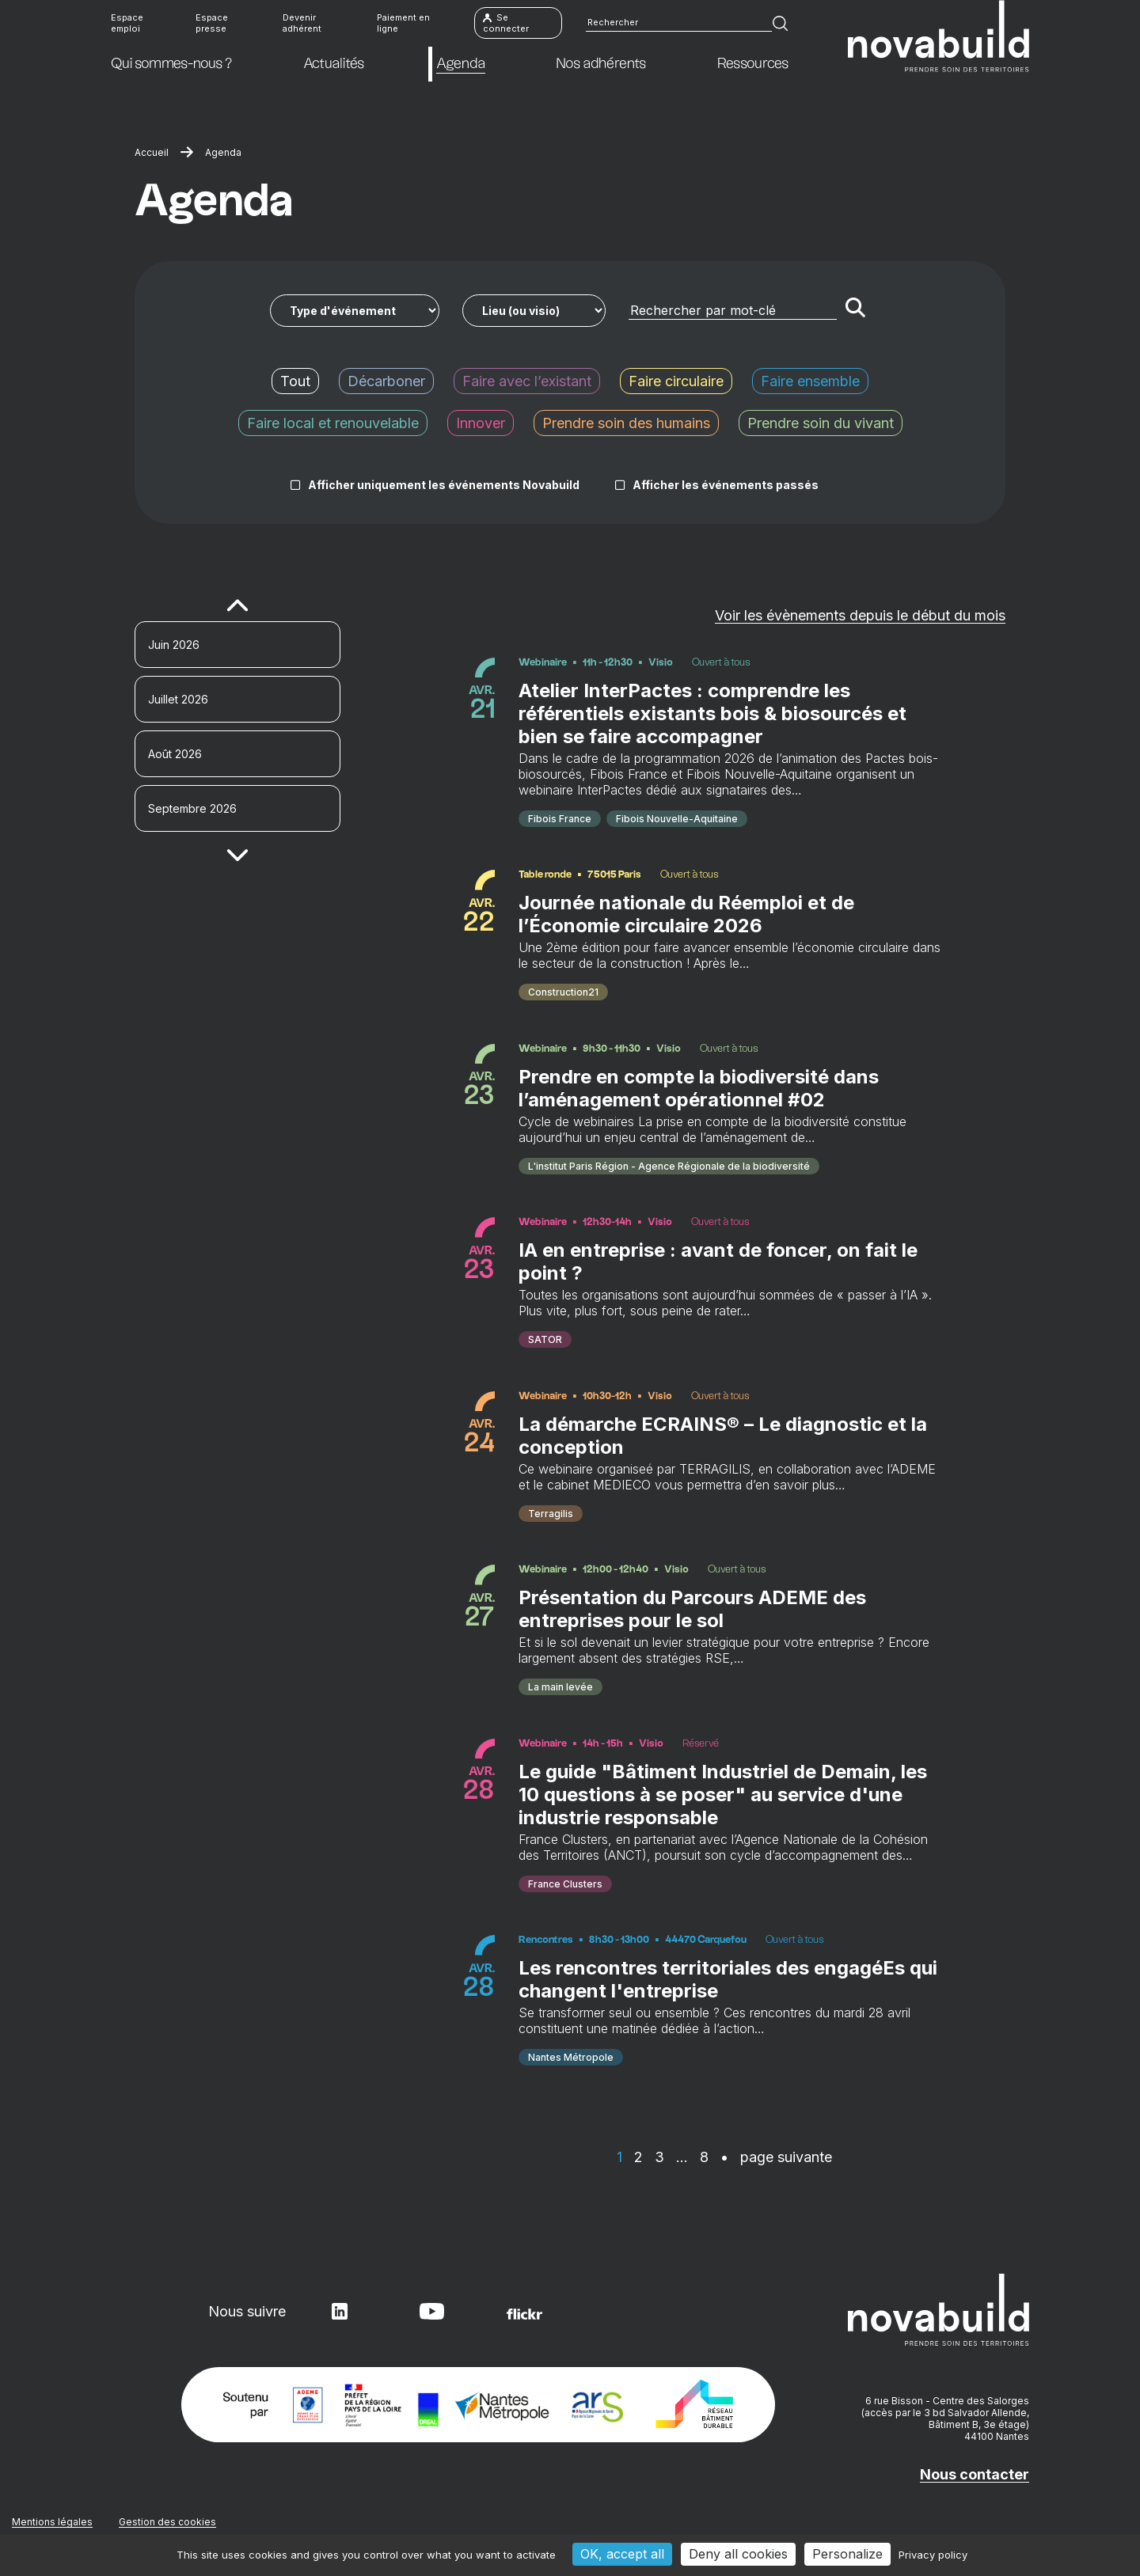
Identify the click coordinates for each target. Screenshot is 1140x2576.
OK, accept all (622, 2554)
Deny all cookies (738, 2554)
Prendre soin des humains (626, 423)
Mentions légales (52, 2525)
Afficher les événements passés (726, 484)
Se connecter (506, 24)
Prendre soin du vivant (820, 423)
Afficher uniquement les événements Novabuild (444, 484)
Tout (295, 381)
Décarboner (386, 381)
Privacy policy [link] (933, 2554)
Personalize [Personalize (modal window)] (847, 2554)
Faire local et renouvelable (333, 423)
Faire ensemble (810, 381)
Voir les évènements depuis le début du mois (860, 615)
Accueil (152, 152)
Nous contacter (974, 2477)
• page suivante (776, 2160)
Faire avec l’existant (526, 381)
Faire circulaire (676, 381)
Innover (480, 423)
